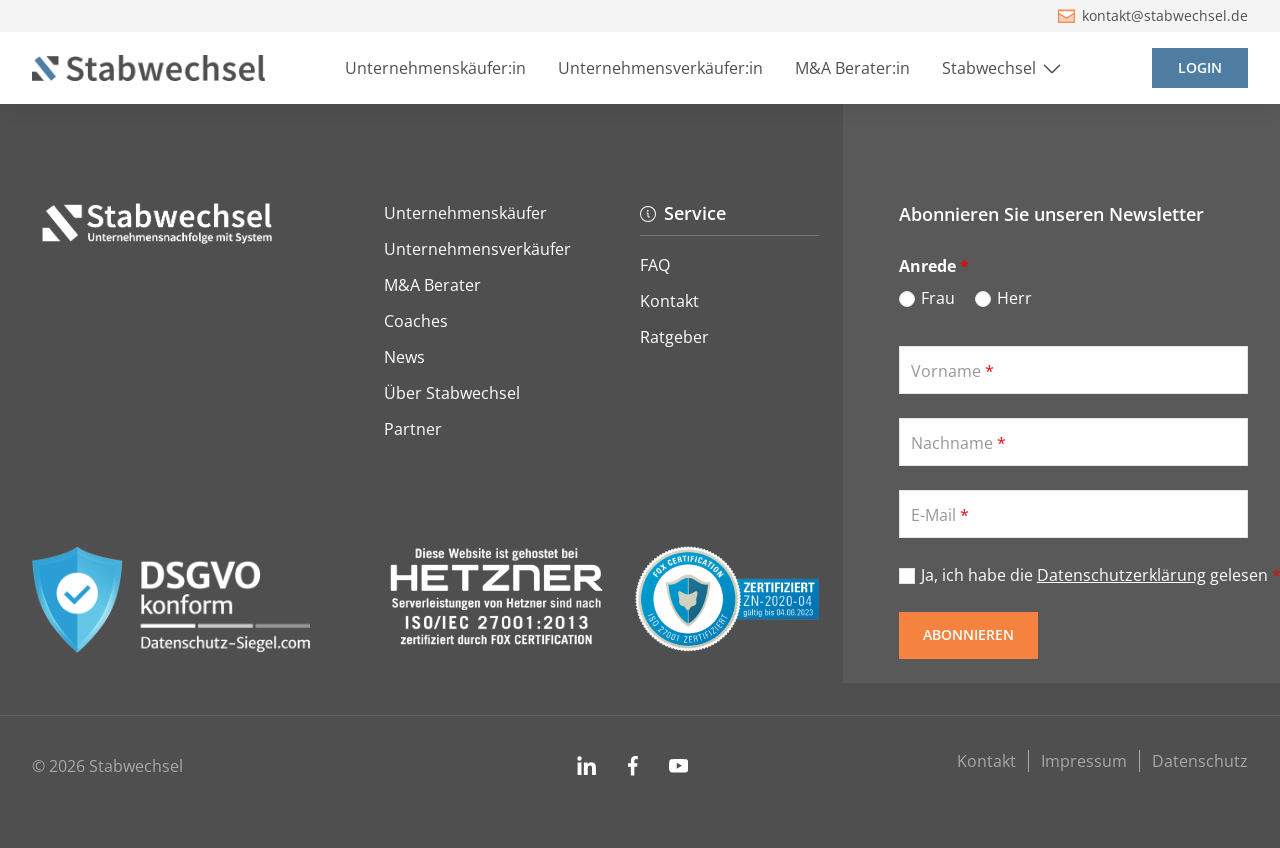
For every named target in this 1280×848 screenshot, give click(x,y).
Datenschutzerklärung (1121, 575)
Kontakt (669, 301)
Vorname (952, 371)
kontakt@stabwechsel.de (1153, 15)
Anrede (934, 266)
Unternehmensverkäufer (477, 249)
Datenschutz (1200, 761)
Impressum (1084, 761)
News (404, 357)
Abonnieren (968, 634)
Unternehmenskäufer (465, 213)
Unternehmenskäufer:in (435, 68)
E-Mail (940, 515)
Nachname (958, 443)
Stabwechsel (1003, 69)
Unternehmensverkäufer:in (660, 68)
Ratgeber (674, 337)
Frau (938, 298)
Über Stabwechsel (452, 393)
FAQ (655, 265)
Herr (1014, 298)
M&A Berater (432, 285)
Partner (413, 429)
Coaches (416, 321)
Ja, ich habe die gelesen (1084, 575)
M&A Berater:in (852, 68)
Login (1200, 67)
